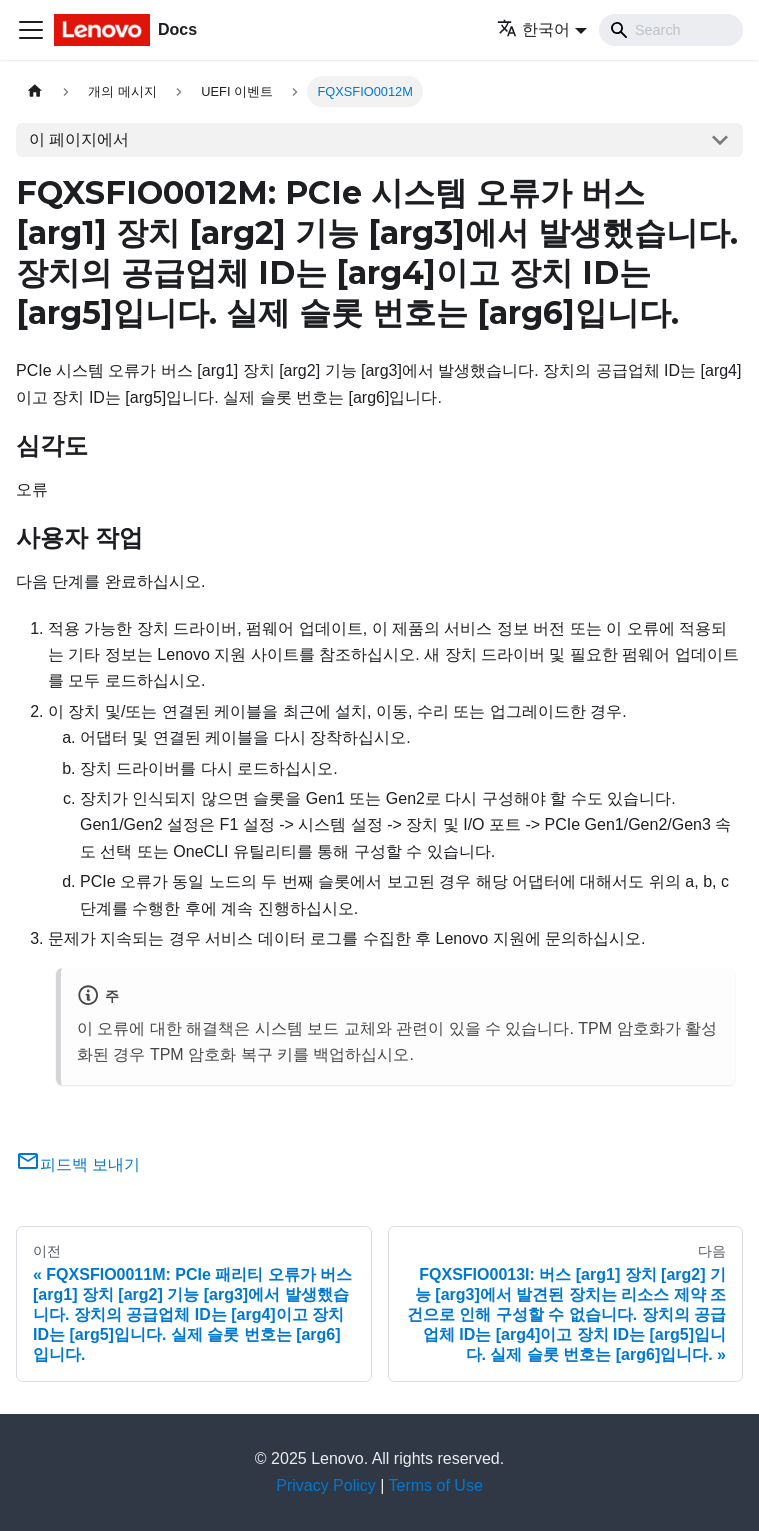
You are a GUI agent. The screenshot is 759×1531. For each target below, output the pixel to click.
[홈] (35, 91)
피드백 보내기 (78, 1164)
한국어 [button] (533, 29)
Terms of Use (436, 1485)
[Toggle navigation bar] (31, 30)
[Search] (671, 30)
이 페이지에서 (79, 139)
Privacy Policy (326, 1485)
